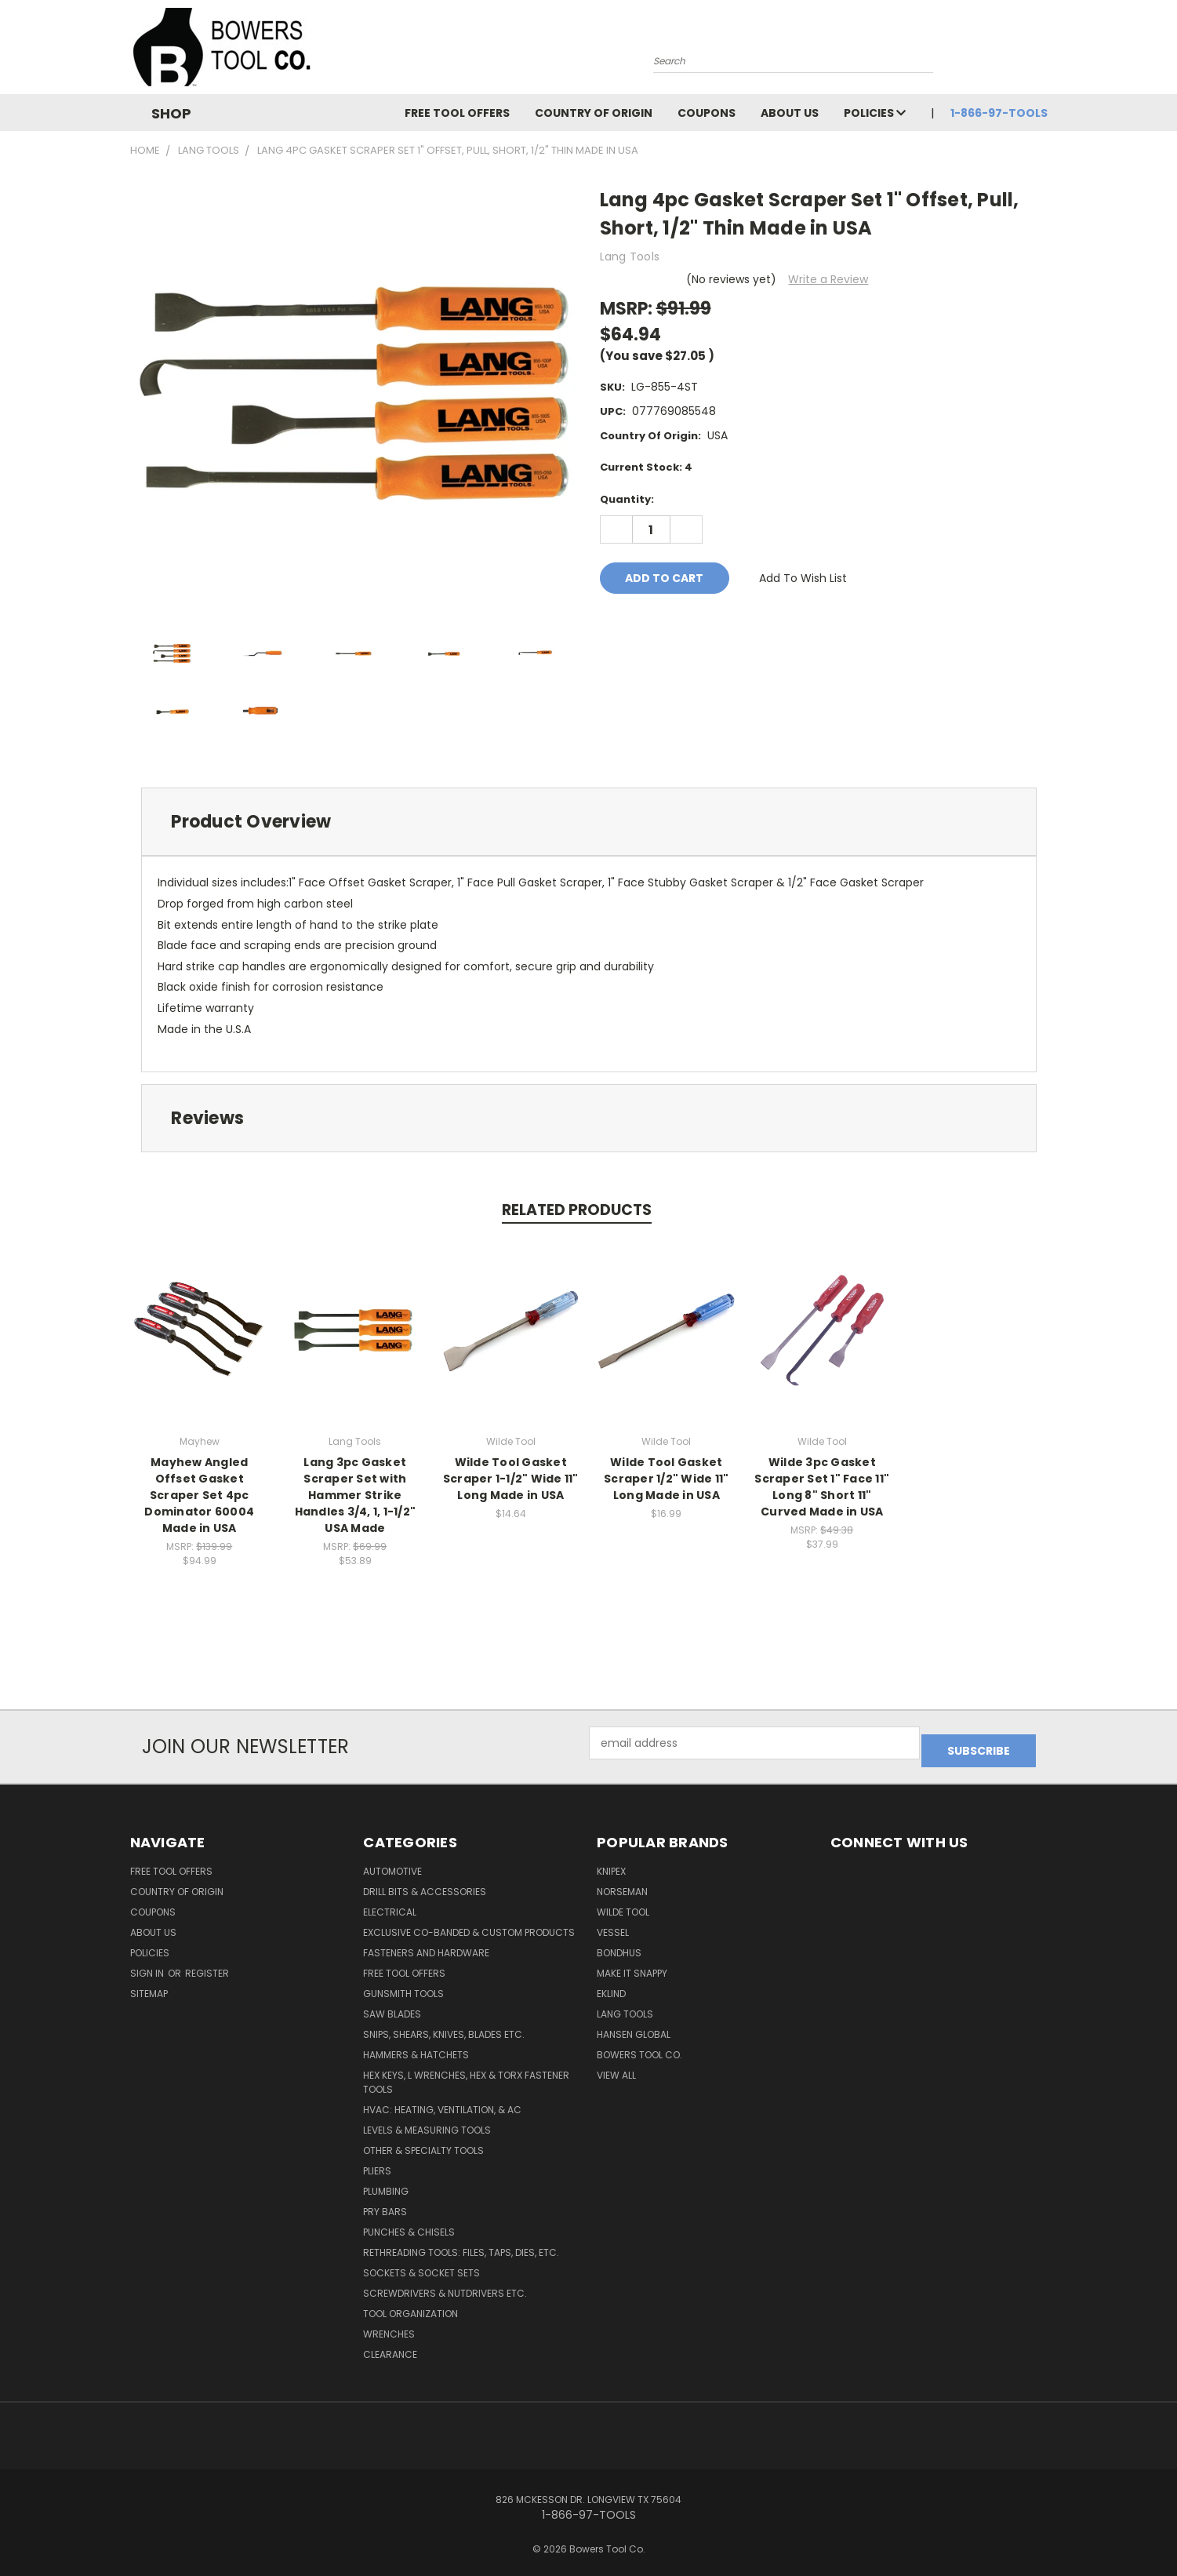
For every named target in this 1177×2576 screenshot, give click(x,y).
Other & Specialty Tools (423, 2142)
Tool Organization (410, 2305)
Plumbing (386, 2183)
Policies (875, 113)
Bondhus (619, 1945)
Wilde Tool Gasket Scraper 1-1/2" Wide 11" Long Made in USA (511, 1478)
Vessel (613, 1924)
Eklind (611, 1985)
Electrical (389, 1904)
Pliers (377, 2163)
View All (616, 2067)
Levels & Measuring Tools (427, 2122)
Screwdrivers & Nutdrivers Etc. (445, 2285)
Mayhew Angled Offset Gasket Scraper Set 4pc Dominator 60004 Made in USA (199, 1495)
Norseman (622, 1883)
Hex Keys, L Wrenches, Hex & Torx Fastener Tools (466, 2074)
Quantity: (627, 499)
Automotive (392, 1863)
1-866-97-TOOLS (999, 113)
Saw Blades (392, 2006)
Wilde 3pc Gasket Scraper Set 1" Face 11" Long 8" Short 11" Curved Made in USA (821, 1486)
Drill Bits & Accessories (424, 1883)
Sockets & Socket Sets (421, 2265)
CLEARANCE (390, 2346)
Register (207, 1965)
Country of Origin (593, 113)
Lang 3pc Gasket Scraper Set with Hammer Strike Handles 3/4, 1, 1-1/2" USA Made (355, 1495)
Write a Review (828, 279)
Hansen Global (633, 2026)
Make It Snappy (632, 1965)
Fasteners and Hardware (426, 1945)
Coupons (707, 113)
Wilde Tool (623, 1904)
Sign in (148, 1965)
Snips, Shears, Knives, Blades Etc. (444, 2026)
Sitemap (149, 1985)
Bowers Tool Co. (639, 2047)
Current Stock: (646, 467)
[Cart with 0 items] (1044, 51)
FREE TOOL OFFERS (457, 113)
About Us (790, 113)
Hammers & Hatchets (416, 2047)
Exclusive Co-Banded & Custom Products (469, 1924)
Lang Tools (625, 2006)
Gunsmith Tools (403, 1985)
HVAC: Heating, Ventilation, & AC (442, 2101)
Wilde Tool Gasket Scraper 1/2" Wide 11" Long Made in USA (666, 1478)
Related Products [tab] (577, 1210)
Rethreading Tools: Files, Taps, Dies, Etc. (461, 2244)
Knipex (611, 1863)
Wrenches (389, 2326)
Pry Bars (385, 2203)
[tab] (589, 822)
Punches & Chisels (409, 2224)
